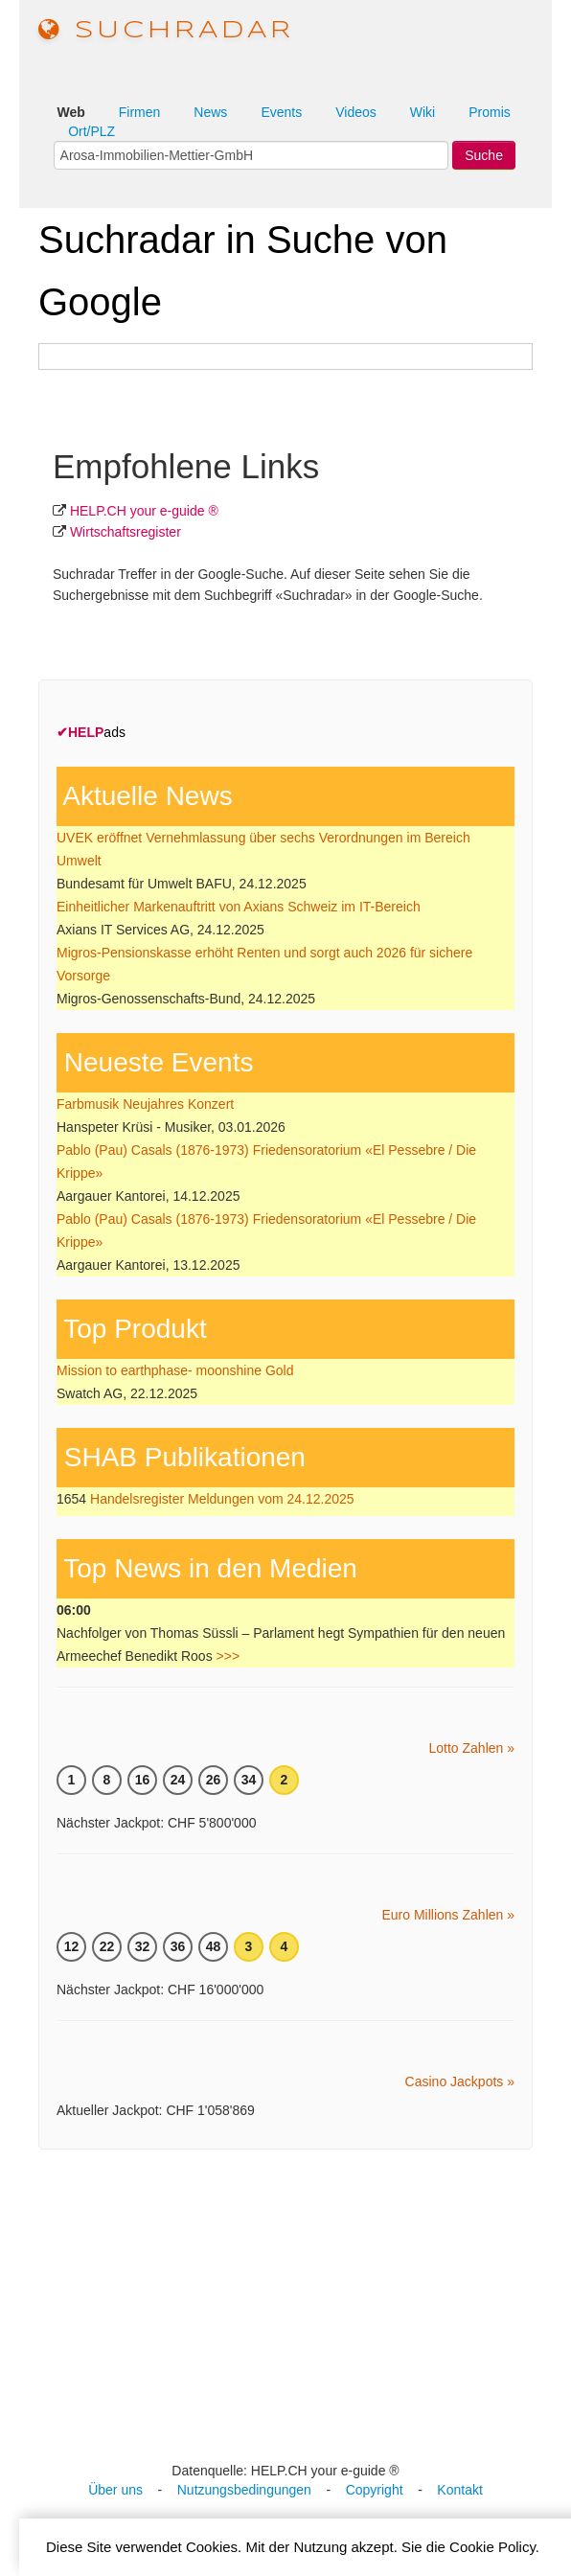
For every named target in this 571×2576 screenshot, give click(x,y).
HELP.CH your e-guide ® (144, 510)
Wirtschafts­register (125, 532)
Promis (489, 112)
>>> (228, 1656)
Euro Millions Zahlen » (447, 1914)
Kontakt (459, 2489)
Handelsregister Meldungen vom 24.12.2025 (222, 1498)
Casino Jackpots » (459, 2081)
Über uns (115, 2489)
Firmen (140, 112)
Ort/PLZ (91, 131)
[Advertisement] (295, 2303)
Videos (356, 112)
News (210, 112)
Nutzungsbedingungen (244, 2489)
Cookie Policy (492, 2547)
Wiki (422, 112)
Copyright (374, 2489)
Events (281, 112)
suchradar (166, 30)
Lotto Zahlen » (471, 1748)
